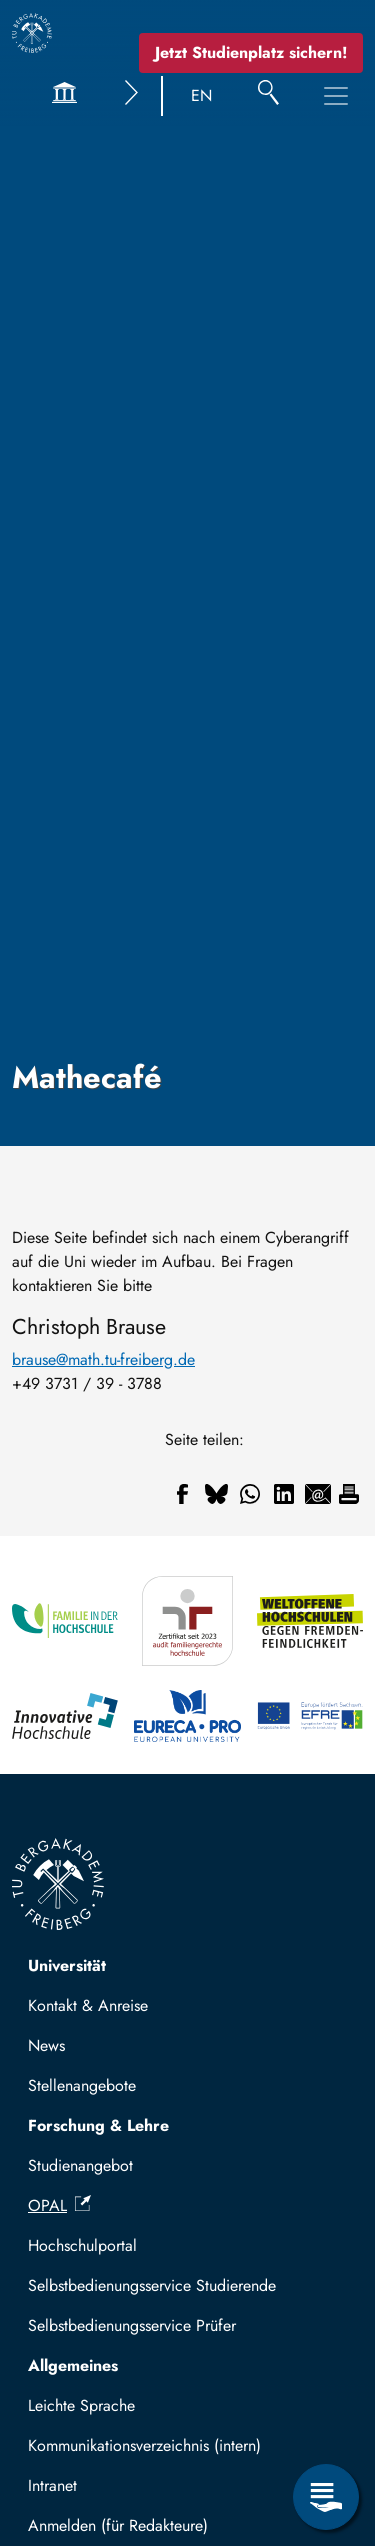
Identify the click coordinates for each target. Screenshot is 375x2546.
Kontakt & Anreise (88, 2005)
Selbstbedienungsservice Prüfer (132, 2325)
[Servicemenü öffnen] (326, 2497)
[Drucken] (349, 1494)
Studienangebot (80, 2165)
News (46, 2045)
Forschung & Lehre (98, 2125)
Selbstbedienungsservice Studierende (152, 2285)
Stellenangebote (82, 2085)
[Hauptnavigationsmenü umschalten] (336, 96)
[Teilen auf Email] (318, 1494)
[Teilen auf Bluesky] (216, 1494)
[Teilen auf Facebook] (182, 1494)
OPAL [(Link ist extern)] (59, 2205)
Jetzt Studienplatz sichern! (251, 52)
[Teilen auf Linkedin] (284, 1494)
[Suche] (268, 96)
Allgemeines (73, 2365)
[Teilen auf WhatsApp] (250, 1494)
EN (201, 95)
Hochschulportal (82, 2245)
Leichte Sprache (81, 2405)
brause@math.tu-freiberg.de (103, 1359)
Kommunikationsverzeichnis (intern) (144, 2445)
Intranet (52, 2485)
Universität (67, 1965)
